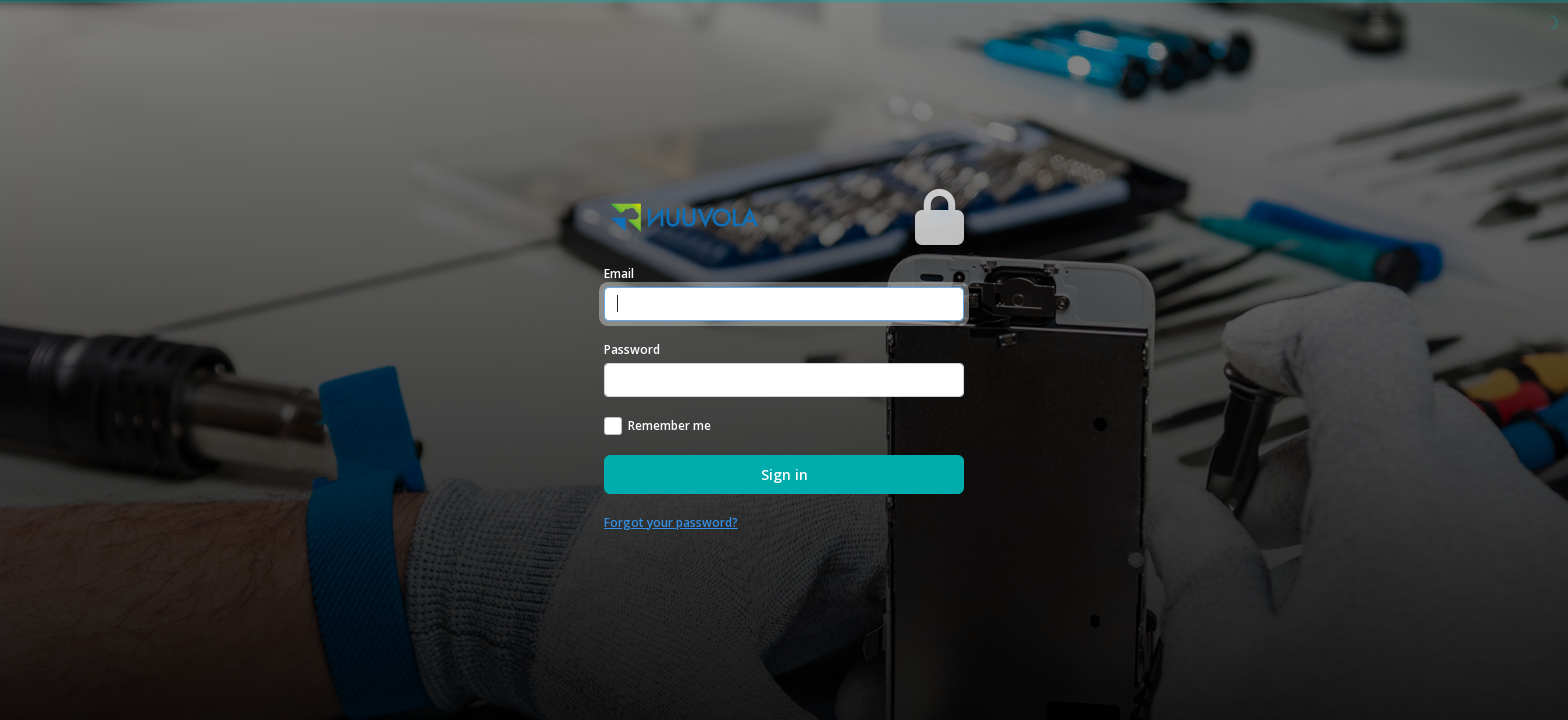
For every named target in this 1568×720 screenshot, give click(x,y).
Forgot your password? (671, 522)
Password (632, 349)
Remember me (669, 425)
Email (619, 273)
